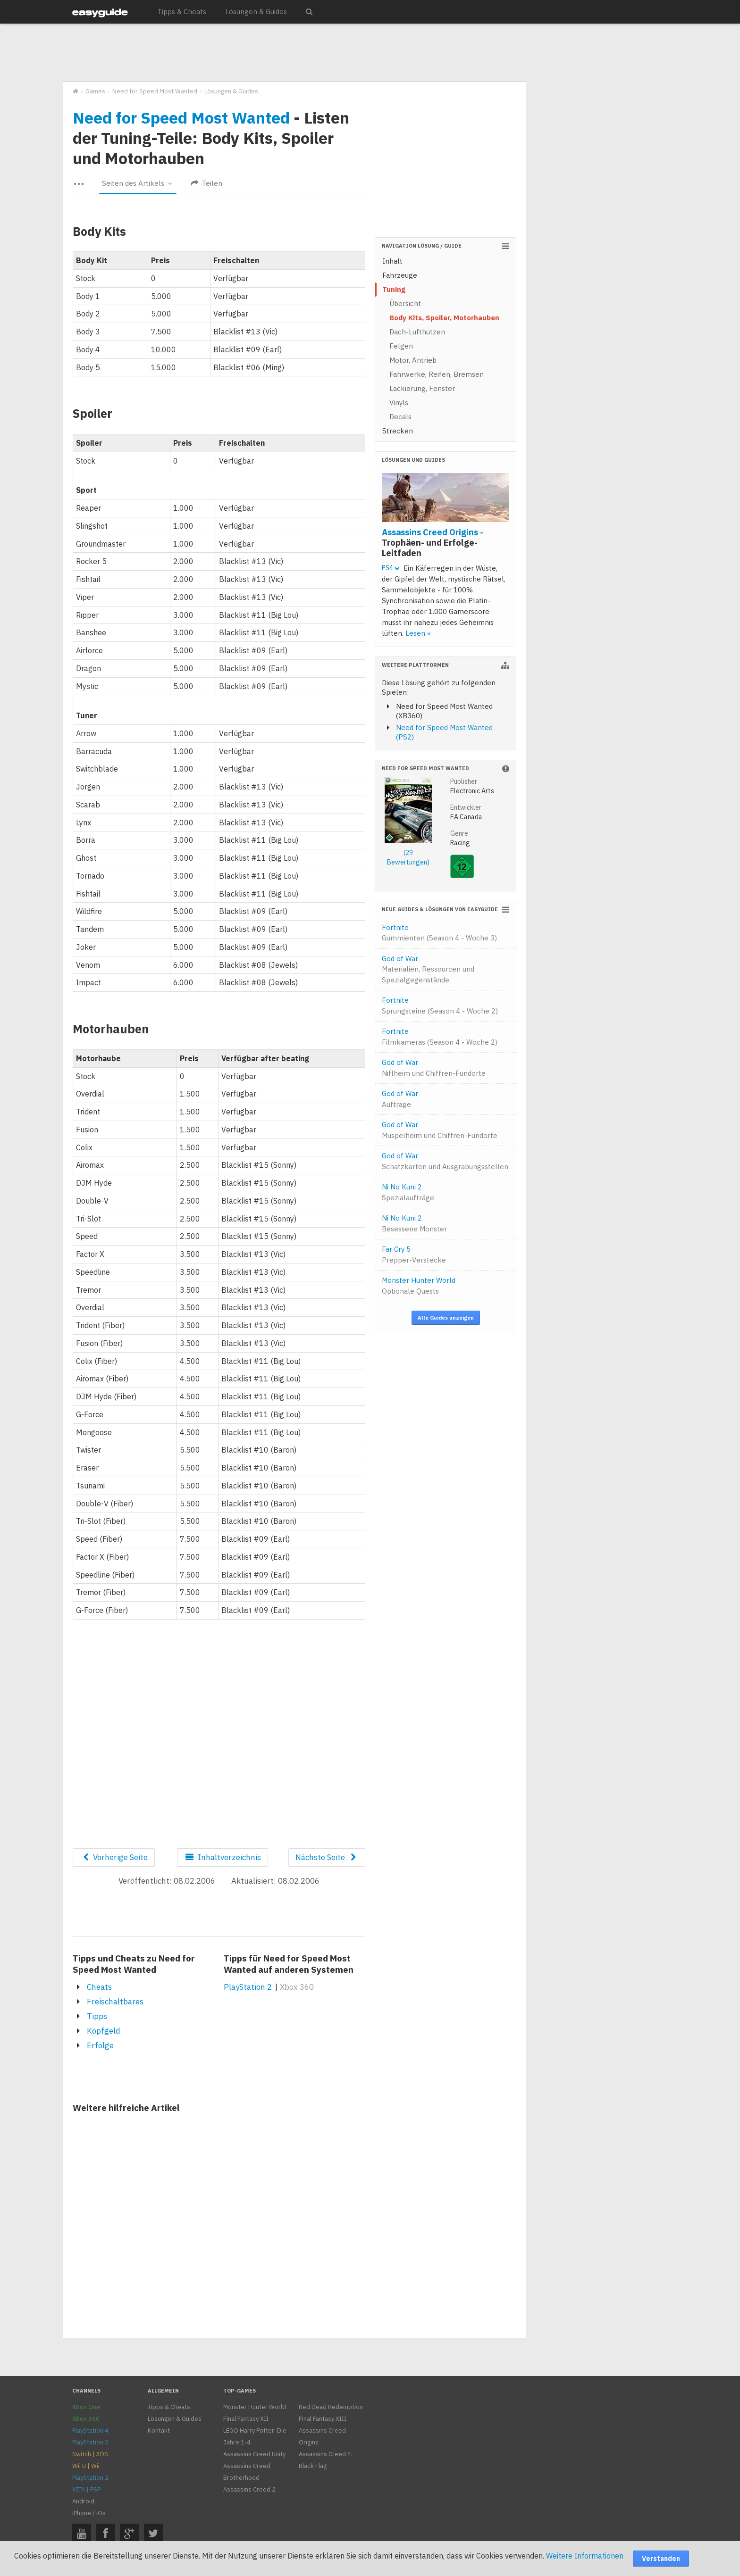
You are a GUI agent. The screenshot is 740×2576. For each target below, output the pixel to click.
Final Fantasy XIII (322, 2419)
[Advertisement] (294, 53)
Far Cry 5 (414, 1254)
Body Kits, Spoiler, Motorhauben (444, 317)
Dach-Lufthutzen (417, 331)
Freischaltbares (115, 2001)
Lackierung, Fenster (422, 388)
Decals (400, 416)
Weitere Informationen (584, 2555)
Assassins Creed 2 (249, 2489)
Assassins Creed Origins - (432, 542)
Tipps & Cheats (181, 11)
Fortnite (439, 933)
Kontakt (159, 2430)
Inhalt (392, 261)
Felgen (401, 345)
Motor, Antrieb (413, 360)
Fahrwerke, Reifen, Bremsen (436, 374)
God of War (428, 969)
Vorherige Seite (114, 1857)
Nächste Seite (326, 1857)
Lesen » (418, 633)
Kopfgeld (103, 2031)
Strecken (397, 430)
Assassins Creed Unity (254, 2454)
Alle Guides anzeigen (446, 1317)
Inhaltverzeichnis (222, 1857)
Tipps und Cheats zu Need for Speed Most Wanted (134, 1964)
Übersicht (405, 303)
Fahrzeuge (399, 275)
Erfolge (100, 2045)
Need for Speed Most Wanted (181, 117)
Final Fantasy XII (246, 2419)
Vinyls (398, 402)
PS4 (390, 568)
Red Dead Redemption (331, 2407)
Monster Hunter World (418, 1286)
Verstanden (661, 2558)
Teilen (206, 183)
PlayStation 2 (248, 1987)
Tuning (393, 289)
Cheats (99, 1987)
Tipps (97, 2016)
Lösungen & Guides (256, 11)
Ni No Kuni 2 (408, 1192)
